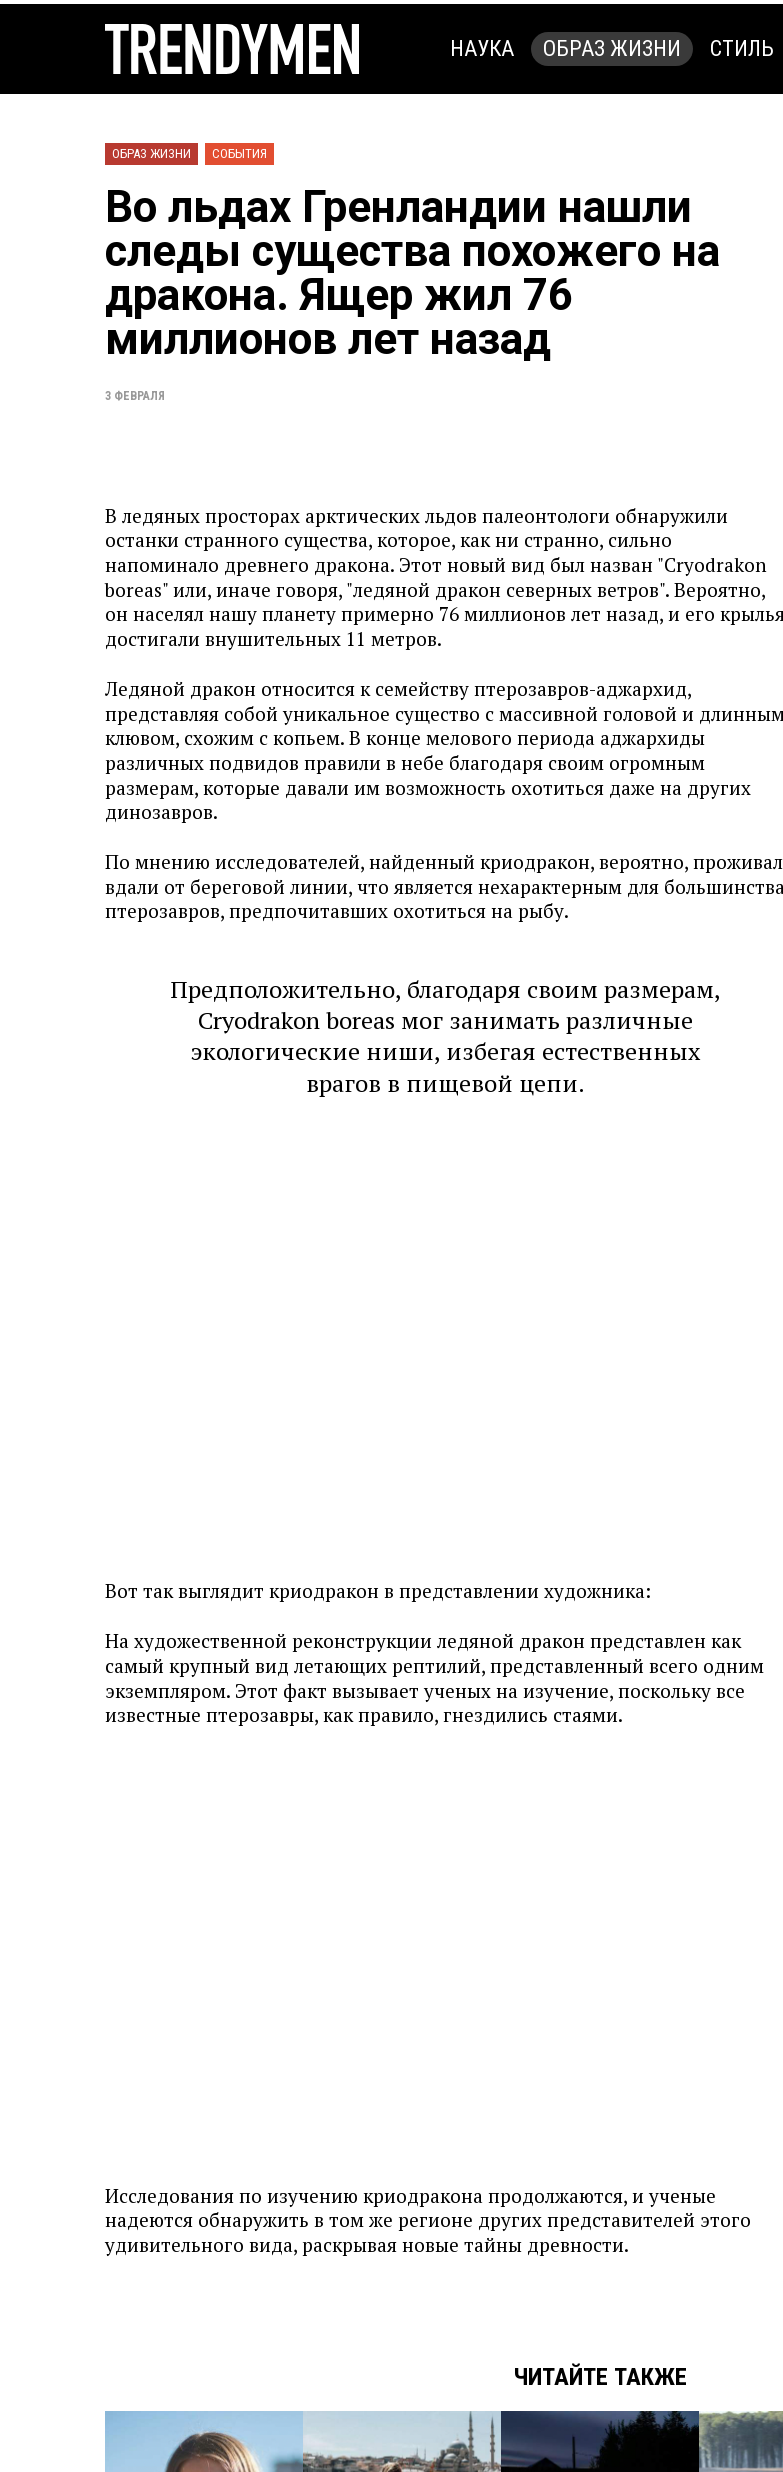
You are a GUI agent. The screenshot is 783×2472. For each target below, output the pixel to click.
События (239, 153)
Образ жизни (612, 48)
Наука (482, 48)
